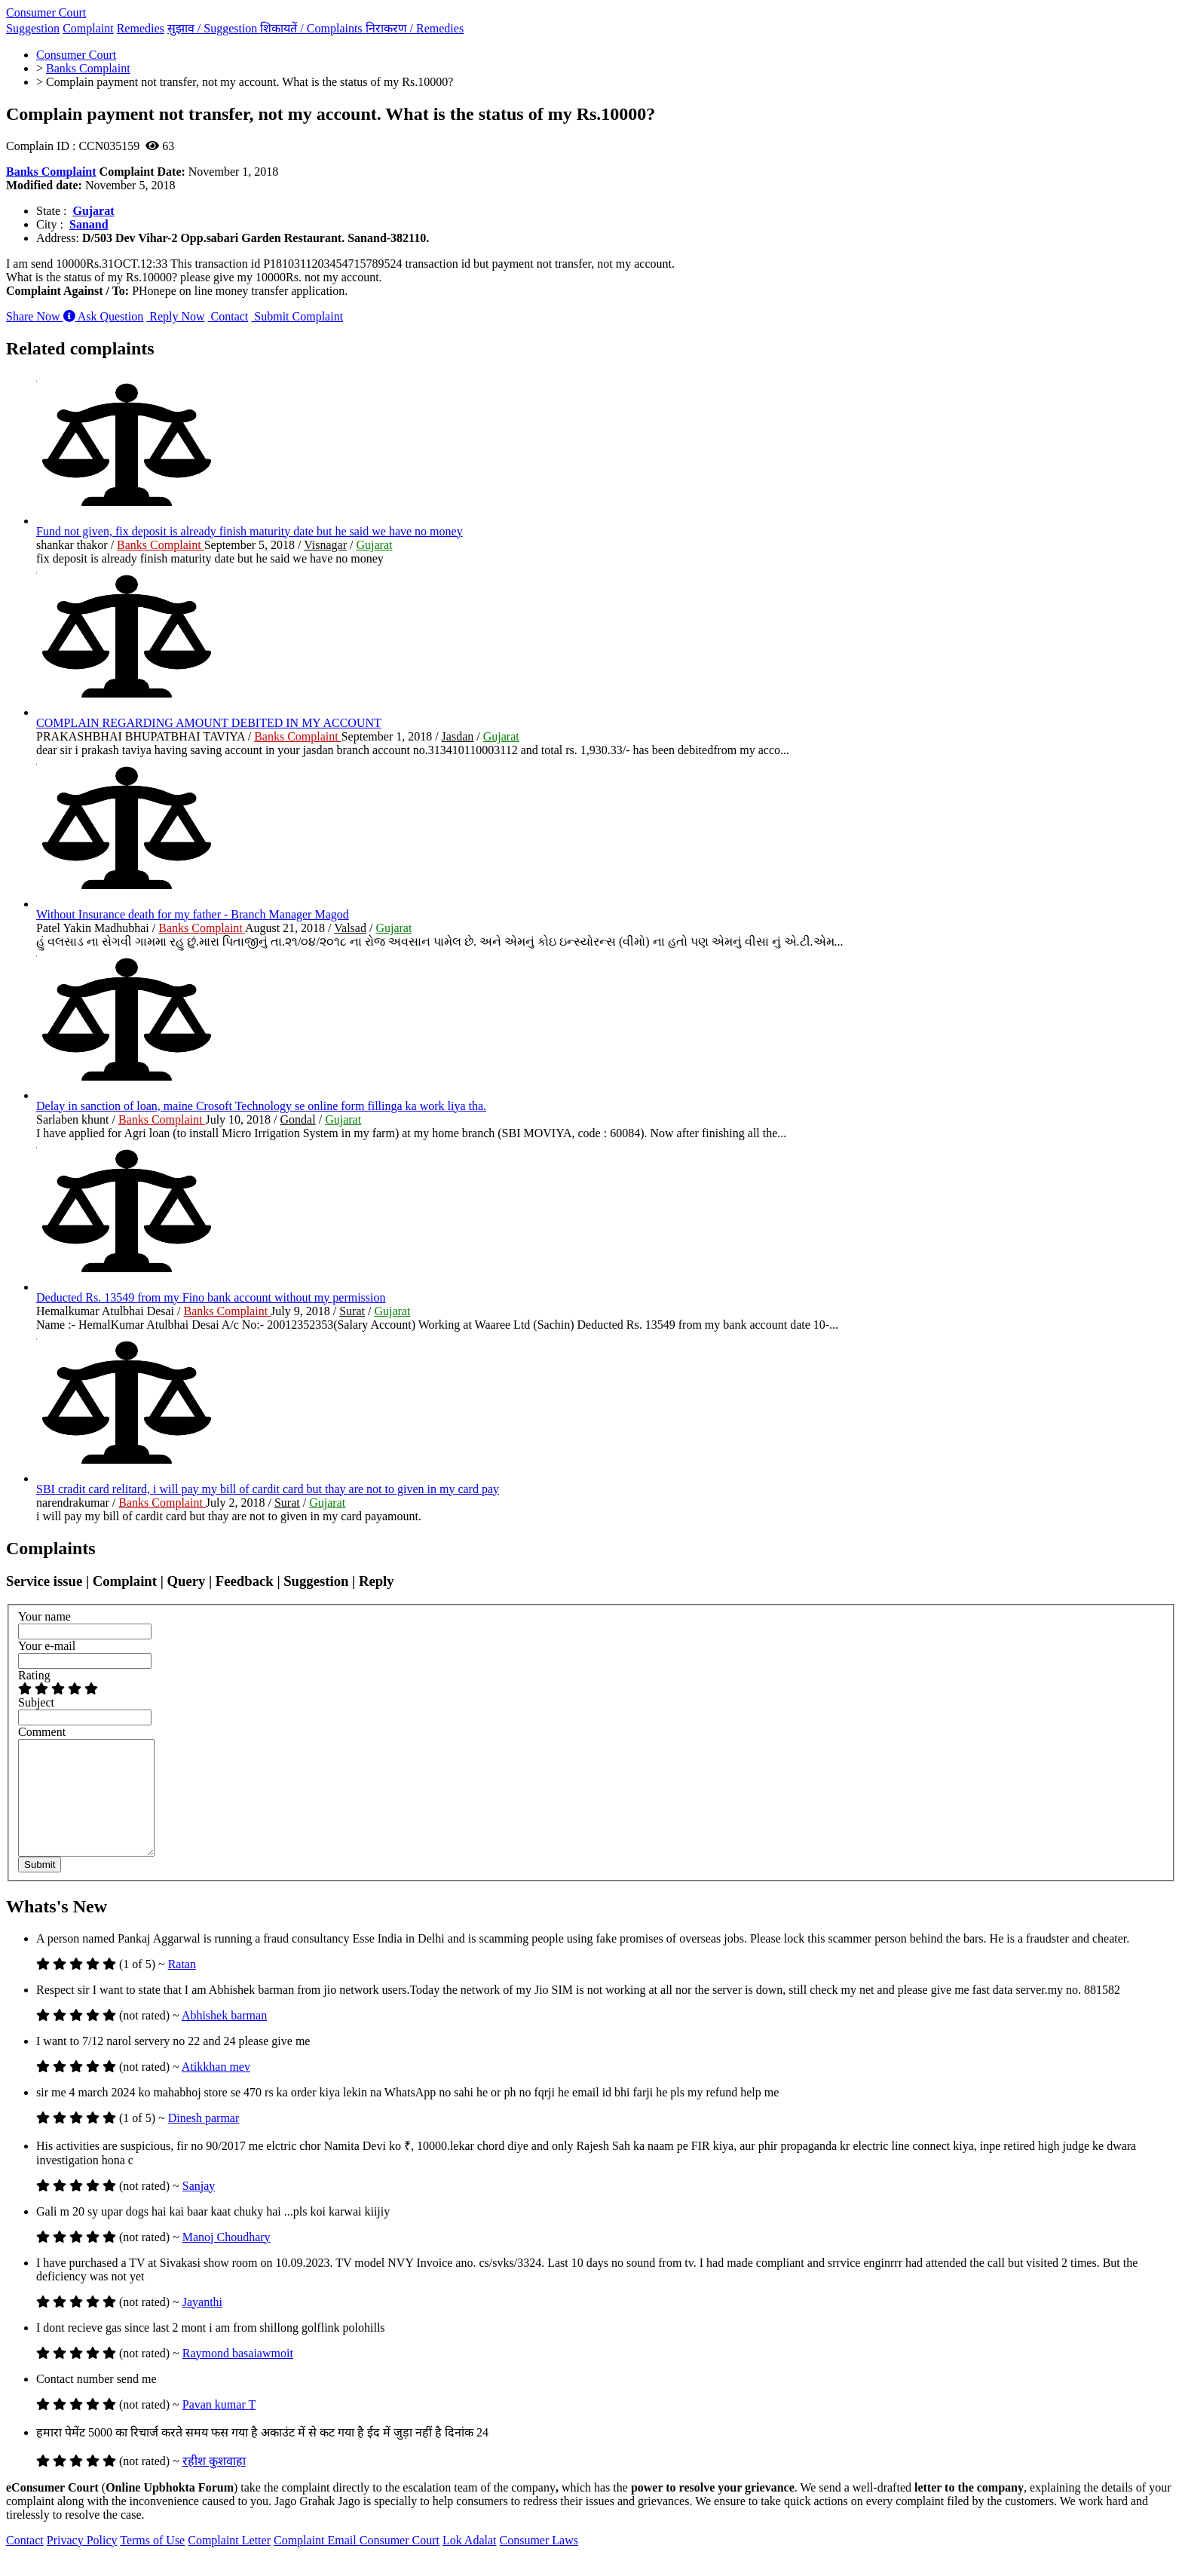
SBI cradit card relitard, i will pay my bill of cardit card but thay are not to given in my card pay (267, 1489)
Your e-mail (46, 1645)
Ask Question (103, 316)
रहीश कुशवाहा (214, 2483)
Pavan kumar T (219, 2427)
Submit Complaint (297, 316)
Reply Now (175, 316)
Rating (34, 1675)
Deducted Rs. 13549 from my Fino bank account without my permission (211, 1297)
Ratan (182, 1986)
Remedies (140, 28)
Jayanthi (202, 2324)
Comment (42, 1731)
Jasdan (458, 736)
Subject (36, 1702)
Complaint (88, 28)
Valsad (350, 928)
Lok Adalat (469, 2562)
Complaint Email (317, 2562)
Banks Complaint (51, 171)
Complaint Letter (229, 2562)
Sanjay (199, 2208)
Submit (39, 1887)
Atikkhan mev (216, 2089)
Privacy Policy (82, 2562)
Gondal (298, 1119)
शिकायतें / (312, 28)
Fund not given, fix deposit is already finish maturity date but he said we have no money (249, 531)
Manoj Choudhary (226, 2259)
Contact (228, 316)
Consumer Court (46, 12)
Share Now (34, 316)
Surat (352, 1311)
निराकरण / (415, 28)
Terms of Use (152, 2562)
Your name (44, 1616)
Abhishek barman (224, 2038)
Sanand (89, 224)
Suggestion (33, 28)
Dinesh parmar (204, 2140)
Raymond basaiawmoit (237, 2375)
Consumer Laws (539, 2562)
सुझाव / (214, 28)
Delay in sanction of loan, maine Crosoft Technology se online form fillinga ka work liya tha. (261, 1105)
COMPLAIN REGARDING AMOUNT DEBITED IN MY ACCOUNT (208, 722)
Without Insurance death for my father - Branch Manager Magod (192, 914)
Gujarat (93, 210)
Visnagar (325, 544)
